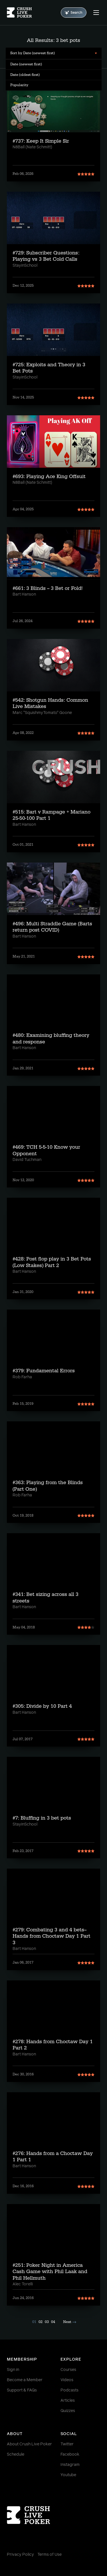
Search (73, 13)
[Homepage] (19, 12)
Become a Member (25, 2380)
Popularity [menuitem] (19, 85)
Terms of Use (49, 2555)
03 (47, 2322)
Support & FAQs (22, 2390)
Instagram (70, 2465)
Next (69, 2322)
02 (41, 2322)
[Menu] (96, 12)
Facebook (69, 2454)
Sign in (13, 2370)
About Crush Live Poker (29, 2444)
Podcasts (69, 2390)
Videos (66, 2380)
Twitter (67, 2444)
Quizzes (67, 2411)
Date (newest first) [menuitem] (26, 64)
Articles (67, 2401)
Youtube (68, 2475)
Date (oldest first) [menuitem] (25, 74)
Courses (68, 2370)
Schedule (15, 2454)
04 (53, 2322)
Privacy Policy (20, 2555)
